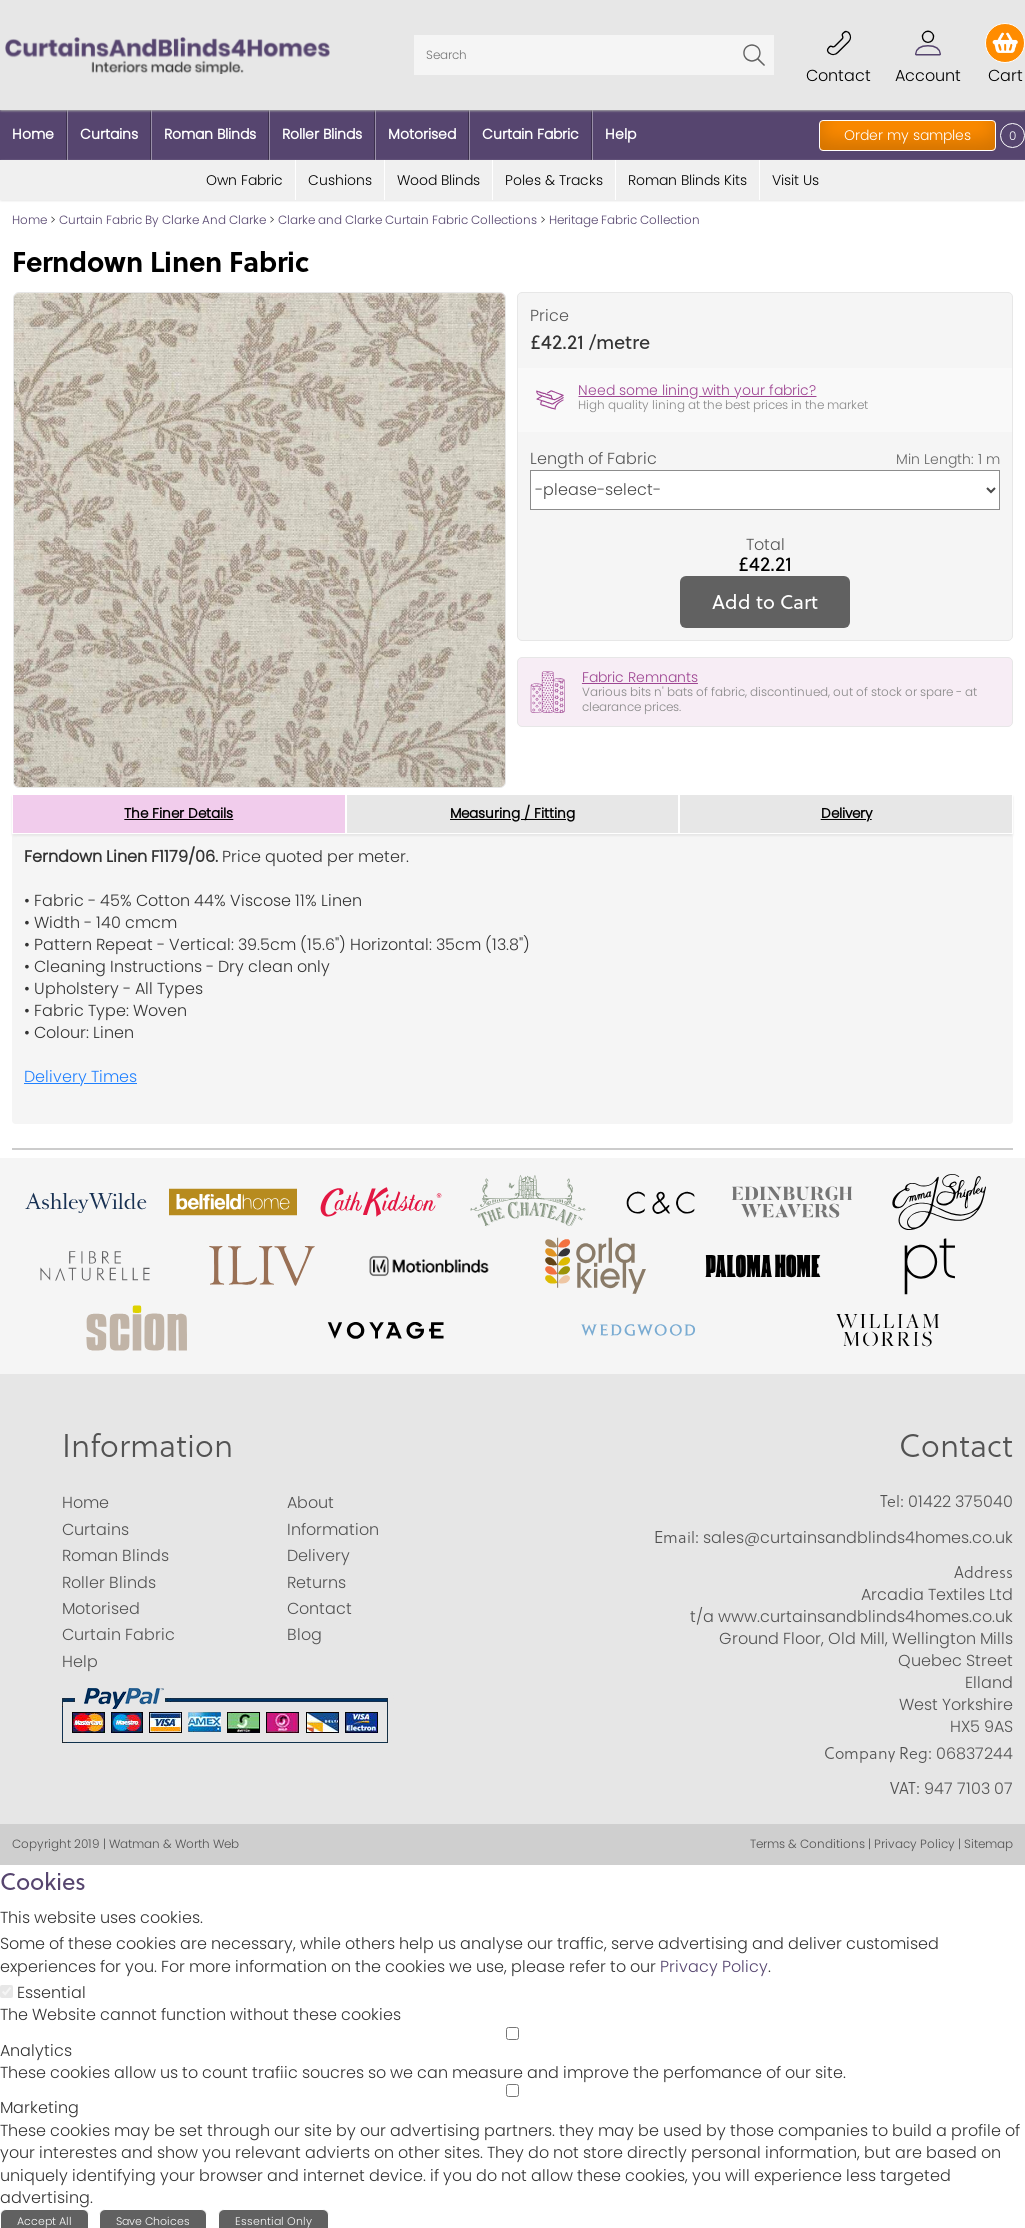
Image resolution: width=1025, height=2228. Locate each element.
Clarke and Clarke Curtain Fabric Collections (407, 213)
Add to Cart (765, 594)
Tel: (892, 1495)
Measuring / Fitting (512, 808)
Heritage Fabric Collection (624, 213)
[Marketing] (512, 2084)
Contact (956, 1438)
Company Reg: (878, 1746)
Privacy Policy (714, 1960)
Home (29, 213)
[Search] (594, 52)
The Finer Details (179, 808)
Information (147, 1438)
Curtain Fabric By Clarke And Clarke (162, 213)
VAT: (905, 1782)
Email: (676, 1531)
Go (754, 52)
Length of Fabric (593, 452)
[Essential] (6, 1985)
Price (549, 310)
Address (983, 1566)
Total (765, 538)
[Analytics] (512, 2026)
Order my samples (907, 135)
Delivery (846, 808)
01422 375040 (960, 1495)
